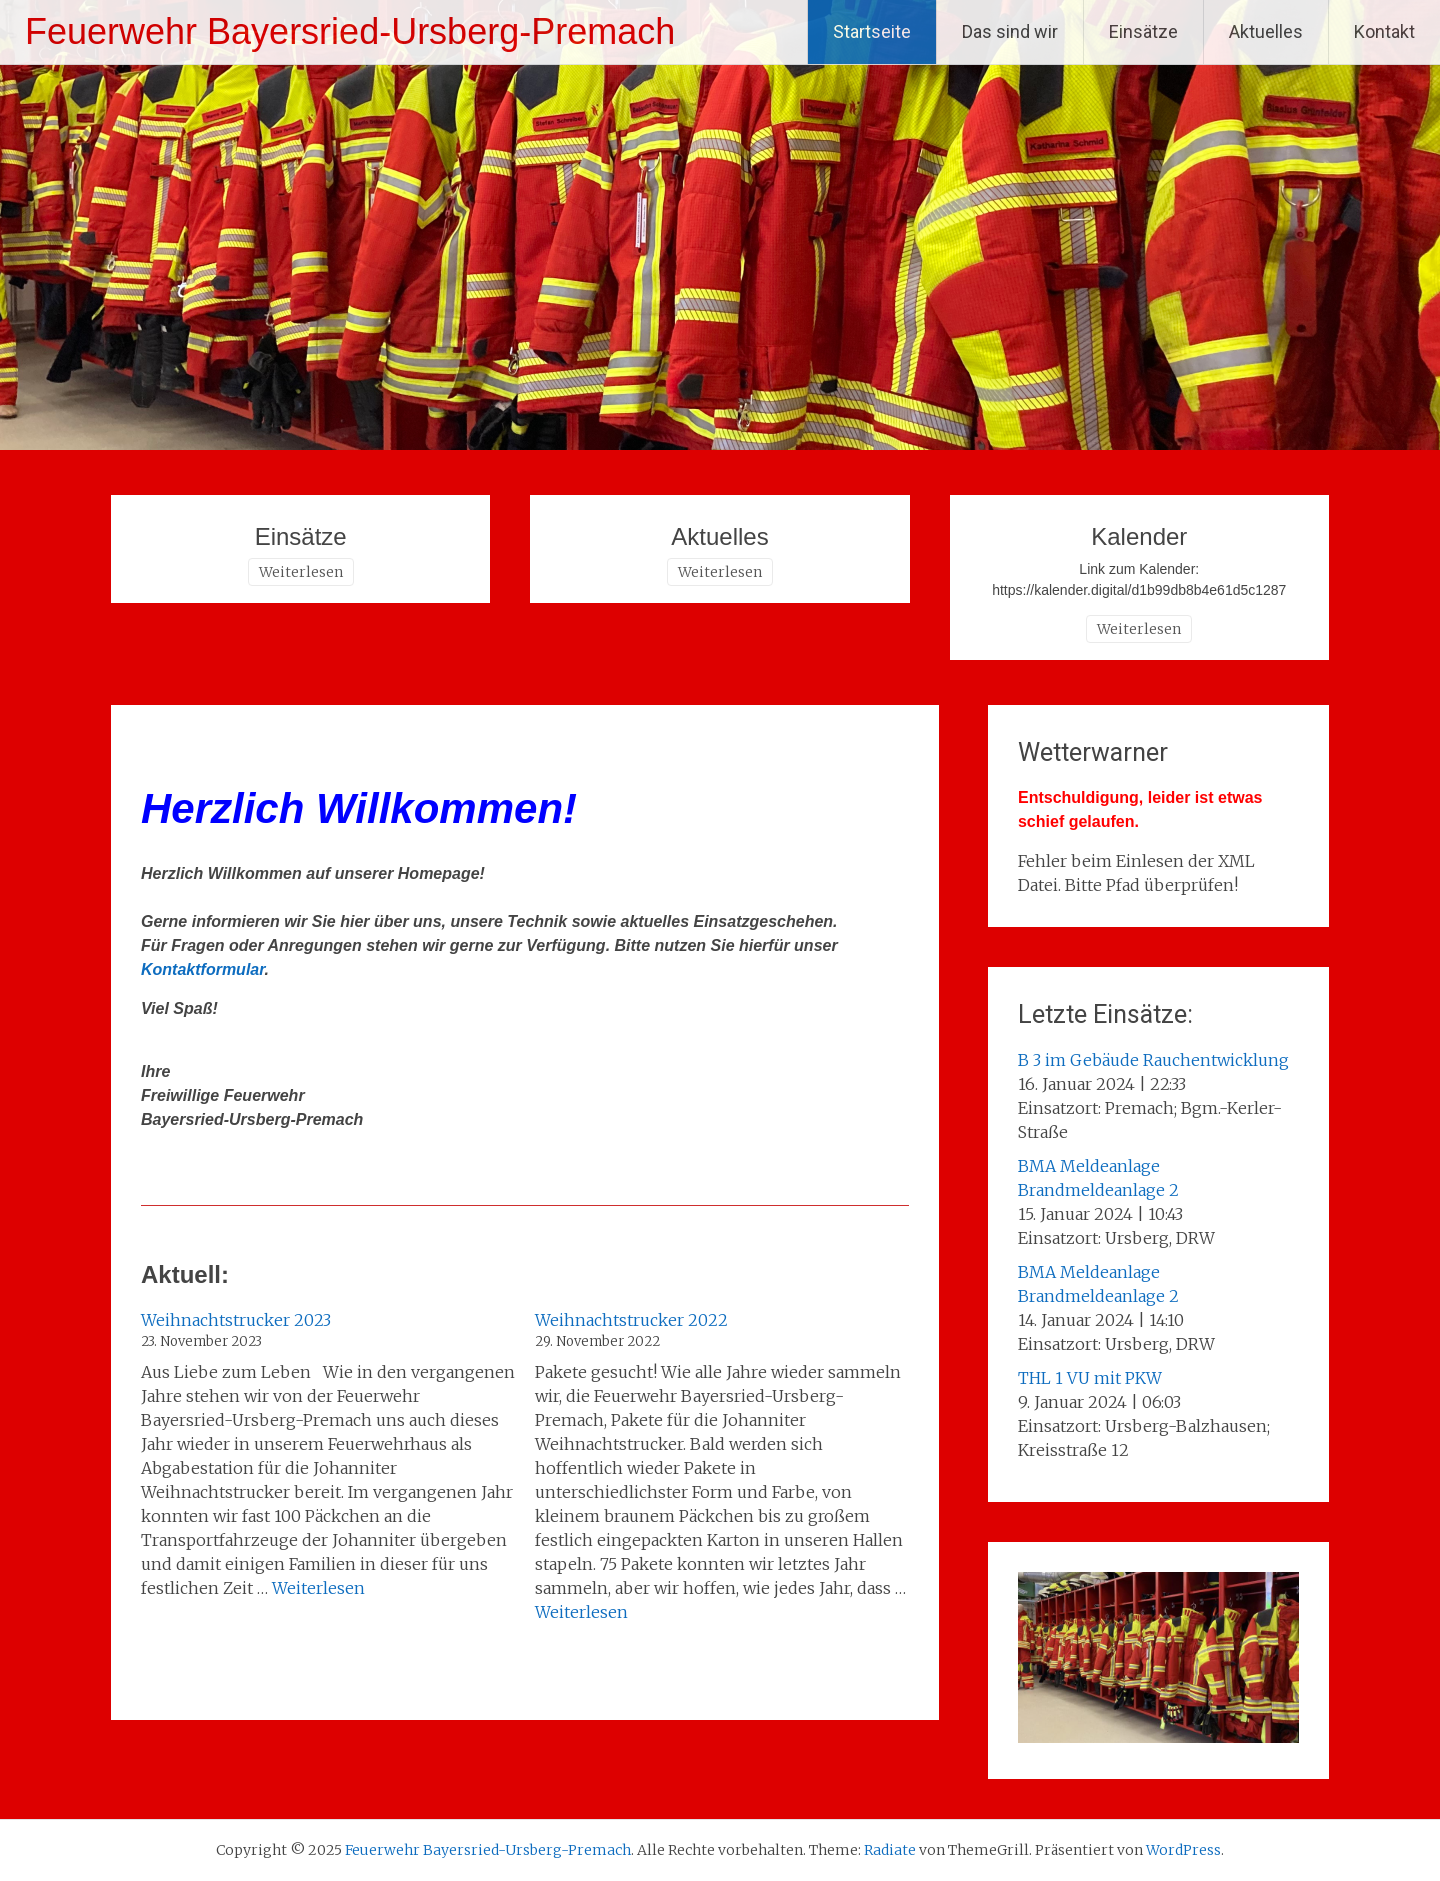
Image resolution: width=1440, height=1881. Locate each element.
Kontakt (1384, 31)
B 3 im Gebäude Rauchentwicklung (1153, 1060)
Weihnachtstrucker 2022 (631, 1320)
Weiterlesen (301, 572)
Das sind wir (1010, 31)
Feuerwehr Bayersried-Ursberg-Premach (350, 31)
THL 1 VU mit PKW (1090, 1378)
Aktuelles (1266, 31)
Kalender (1139, 536)
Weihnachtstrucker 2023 (236, 1320)
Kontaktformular (203, 969)
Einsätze (1143, 31)
